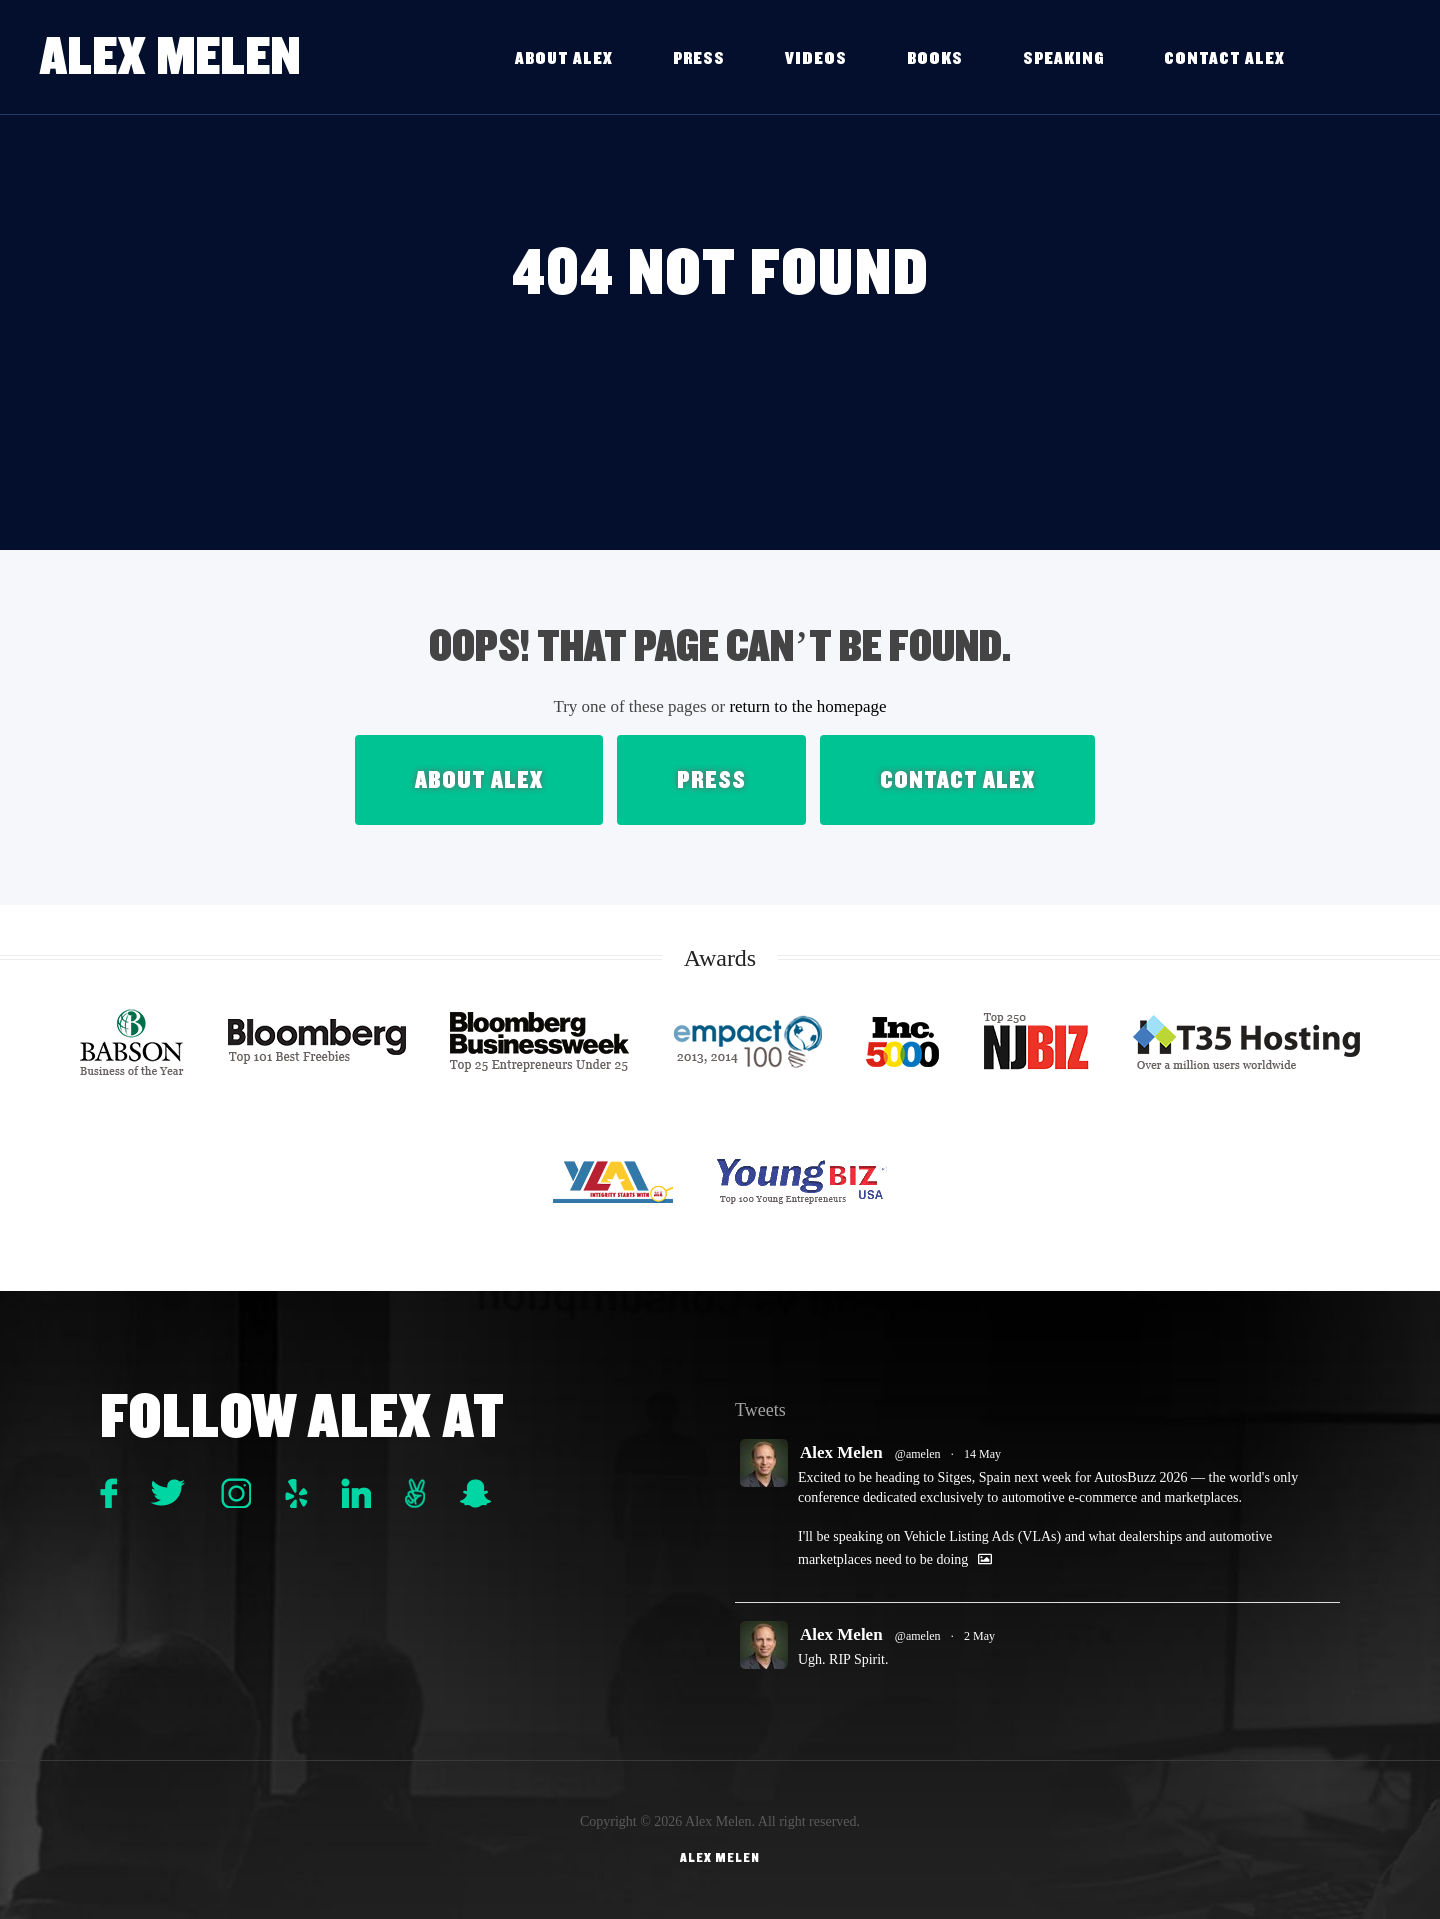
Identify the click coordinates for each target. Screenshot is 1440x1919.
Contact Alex (1224, 58)
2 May (979, 1636)
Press (699, 58)
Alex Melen (170, 56)
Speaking (1063, 58)
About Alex (564, 58)
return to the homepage (807, 706)
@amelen (918, 1454)
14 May (982, 1454)
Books (935, 58)
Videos (816, 58)
